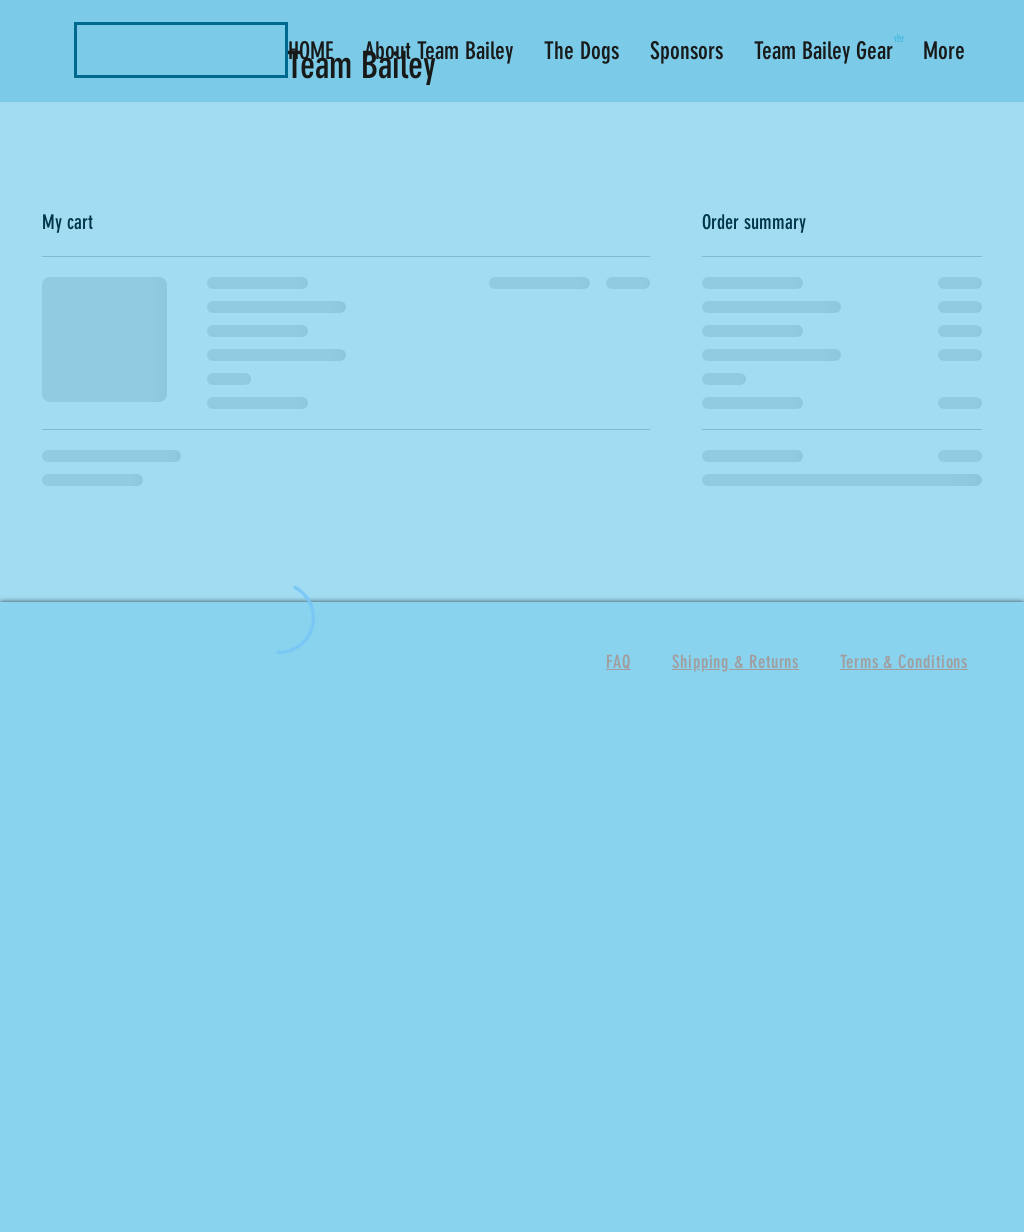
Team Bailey (366, 65)
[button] (902, 38)
